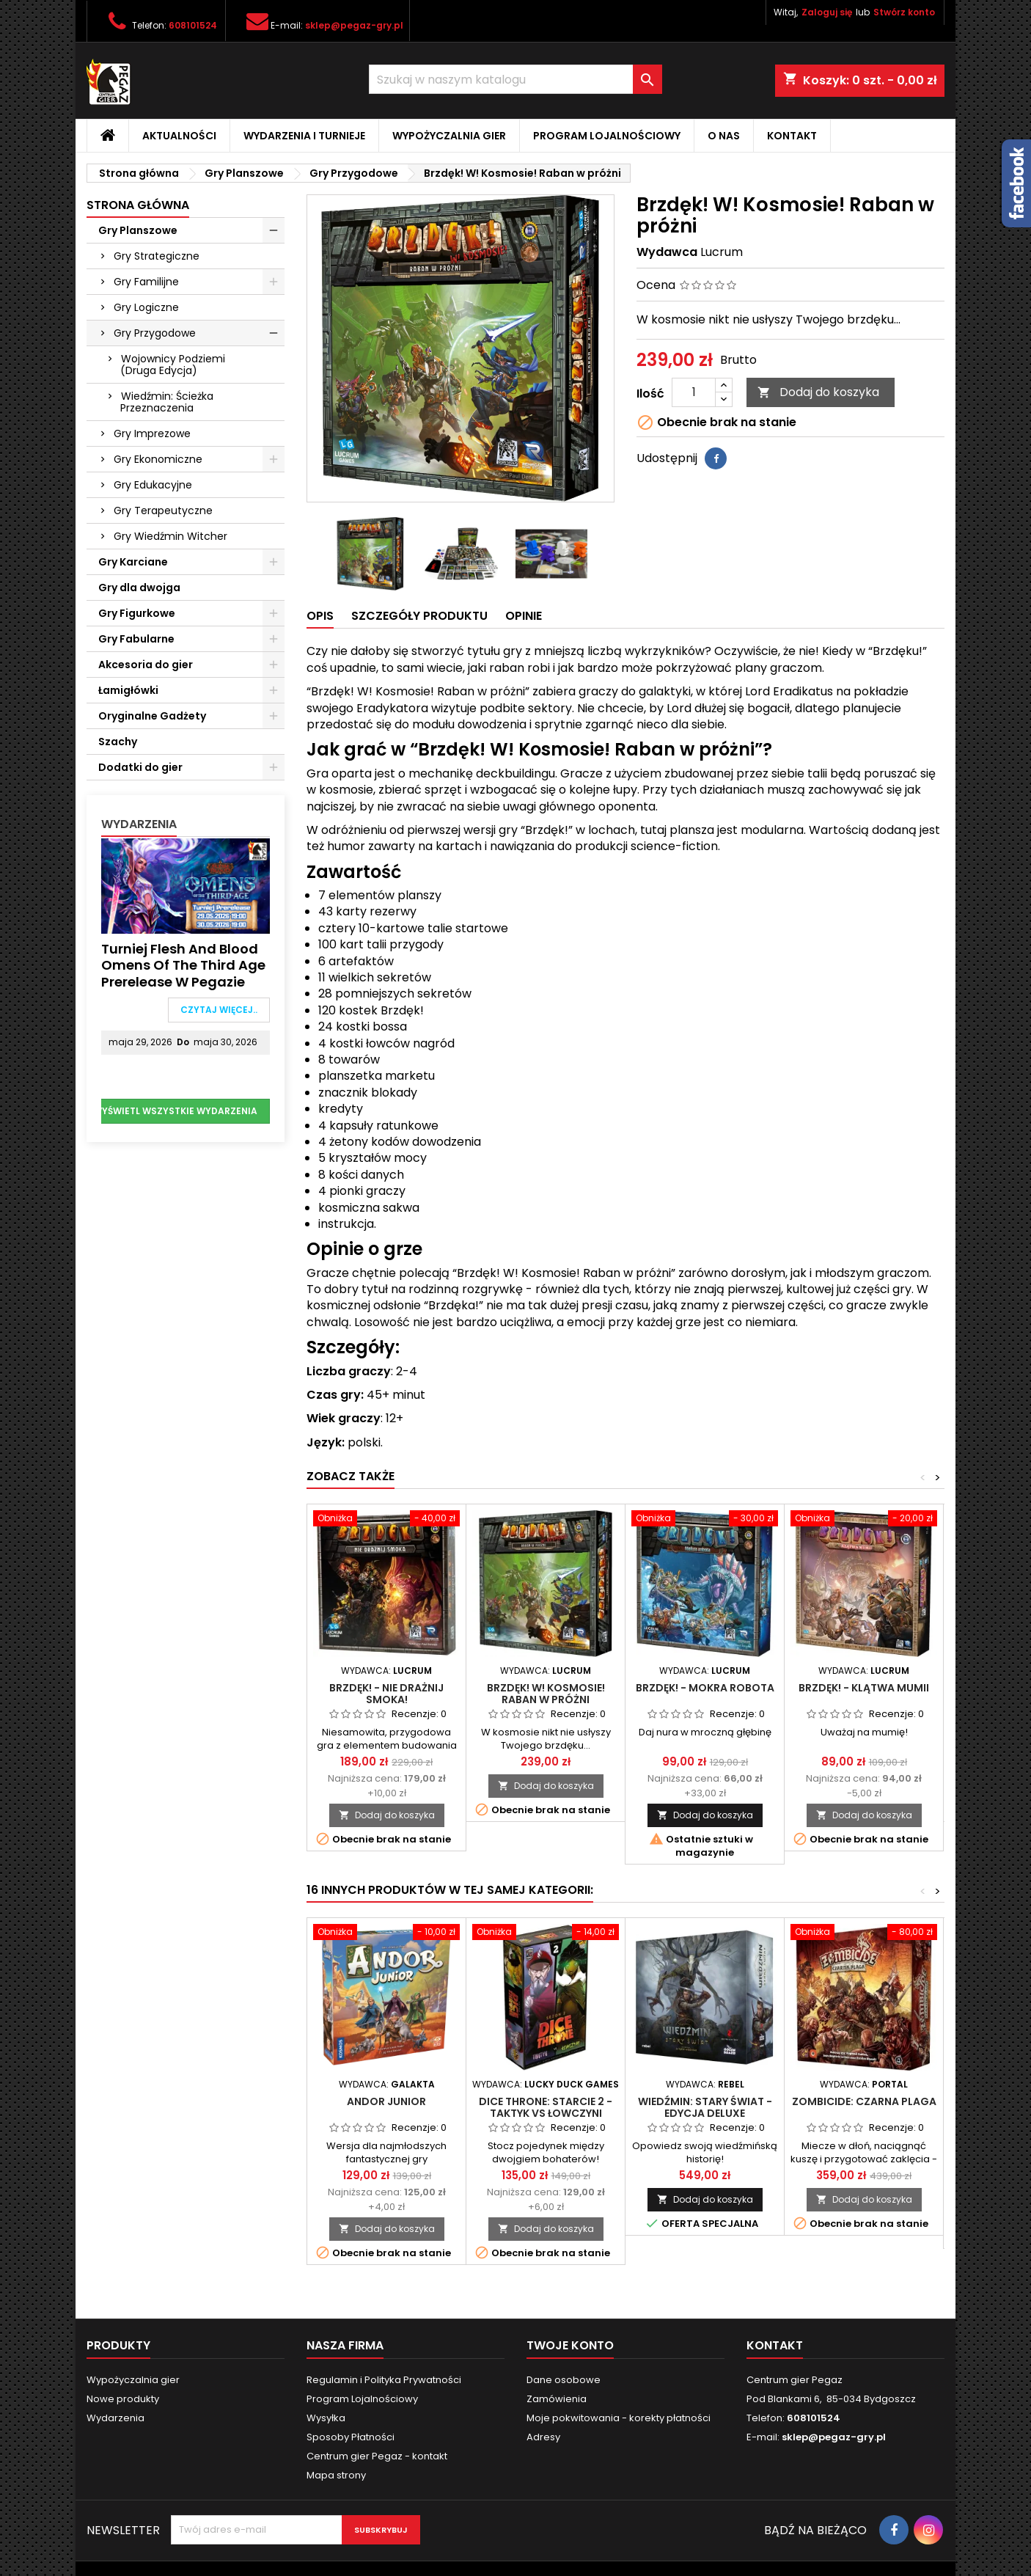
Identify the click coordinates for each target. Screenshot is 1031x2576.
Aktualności (179, 135)
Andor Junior (386, 2101)
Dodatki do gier (140, 767)
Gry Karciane (133, 562)
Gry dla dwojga (139, 587)
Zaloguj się (826, 12)
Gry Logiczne (146, 307)
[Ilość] (694, 392)
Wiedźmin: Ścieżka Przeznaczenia (166, 402)
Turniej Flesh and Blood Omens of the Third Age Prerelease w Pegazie (183, 965)
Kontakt (792, 135)
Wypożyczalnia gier (449, 135)
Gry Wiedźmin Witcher (170, 536)
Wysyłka (326, 2418)
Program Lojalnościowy (606, 135)
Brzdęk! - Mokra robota (705, 1687)
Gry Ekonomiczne (158, 459)
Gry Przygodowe (155, 333)
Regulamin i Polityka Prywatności (384, 2380)
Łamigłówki (128, 690)
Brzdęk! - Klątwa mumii (864, 1687)
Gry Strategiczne (156, 256)
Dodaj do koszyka (818, 392)
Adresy (543, 2437)
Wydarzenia (139, 824)
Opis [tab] (320, 615)
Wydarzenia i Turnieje (304, 135)
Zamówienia (556, 2399)
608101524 (193, 25)
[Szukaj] (515, 79)
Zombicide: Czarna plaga (864, 2101)
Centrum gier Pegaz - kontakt (377, 2456)
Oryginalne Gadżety (152, 716)
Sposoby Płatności (351, 2437)
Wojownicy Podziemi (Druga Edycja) (172, 364)
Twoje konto (570, 2345)
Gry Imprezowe (152, 433)
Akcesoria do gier (145, 664)
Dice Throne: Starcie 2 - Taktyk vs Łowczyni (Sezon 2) (545, 2113)
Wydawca (666, 252)
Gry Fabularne (136, 639)
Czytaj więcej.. (218, 1009)
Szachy (117, 741)
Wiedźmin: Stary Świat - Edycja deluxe (705, 2107)
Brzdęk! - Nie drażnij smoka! (386, 1693)
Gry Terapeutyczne (163, 510)
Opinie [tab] (523, 615)
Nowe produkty (123, 2399)
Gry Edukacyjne (153, 484)
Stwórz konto (904, 12)
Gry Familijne (146, 281)
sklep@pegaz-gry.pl (354, 25)
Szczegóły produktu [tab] (419, 615)
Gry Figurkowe (136, 613)
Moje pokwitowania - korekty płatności (618, 2418)
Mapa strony (336, 2475)
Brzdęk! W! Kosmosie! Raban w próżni (546, 1693)
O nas (724, 135)
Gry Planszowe (137, 230)
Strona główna (138, 205)
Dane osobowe (563, 2380)
